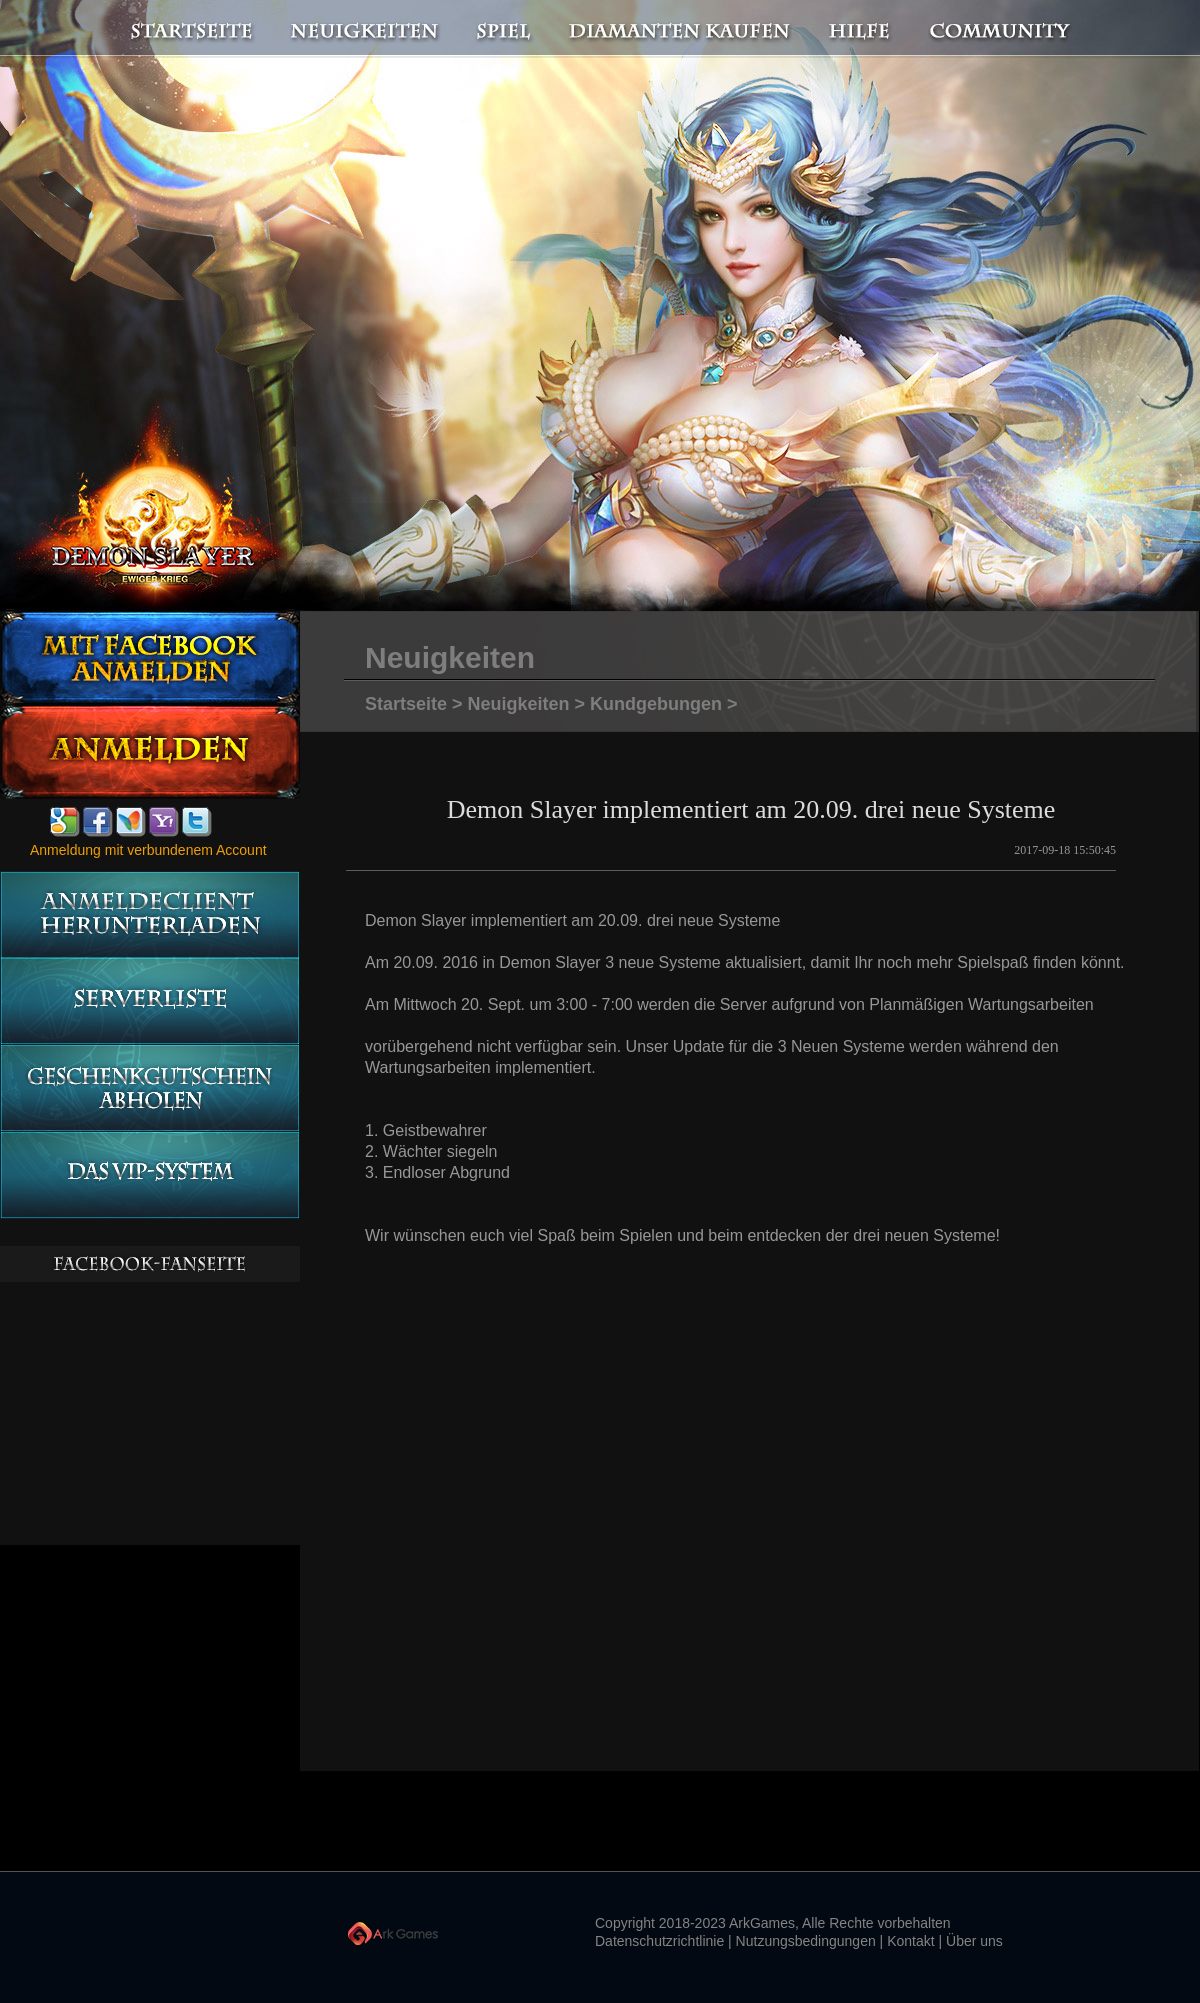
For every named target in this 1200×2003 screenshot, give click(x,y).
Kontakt (910, 1941)
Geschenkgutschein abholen (149, 1088)
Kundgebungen (656, 704)
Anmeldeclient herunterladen (149, 914)
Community (1005, 29)
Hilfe (860, 29)
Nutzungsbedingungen (806, 1941)
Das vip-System (149, 1175)
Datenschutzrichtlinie (659, 1941)
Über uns (974, 1941)
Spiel (505, 29)
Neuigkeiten (363, 29)
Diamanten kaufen (680, 29)
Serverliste (149, 1001)
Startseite (180, 29)
